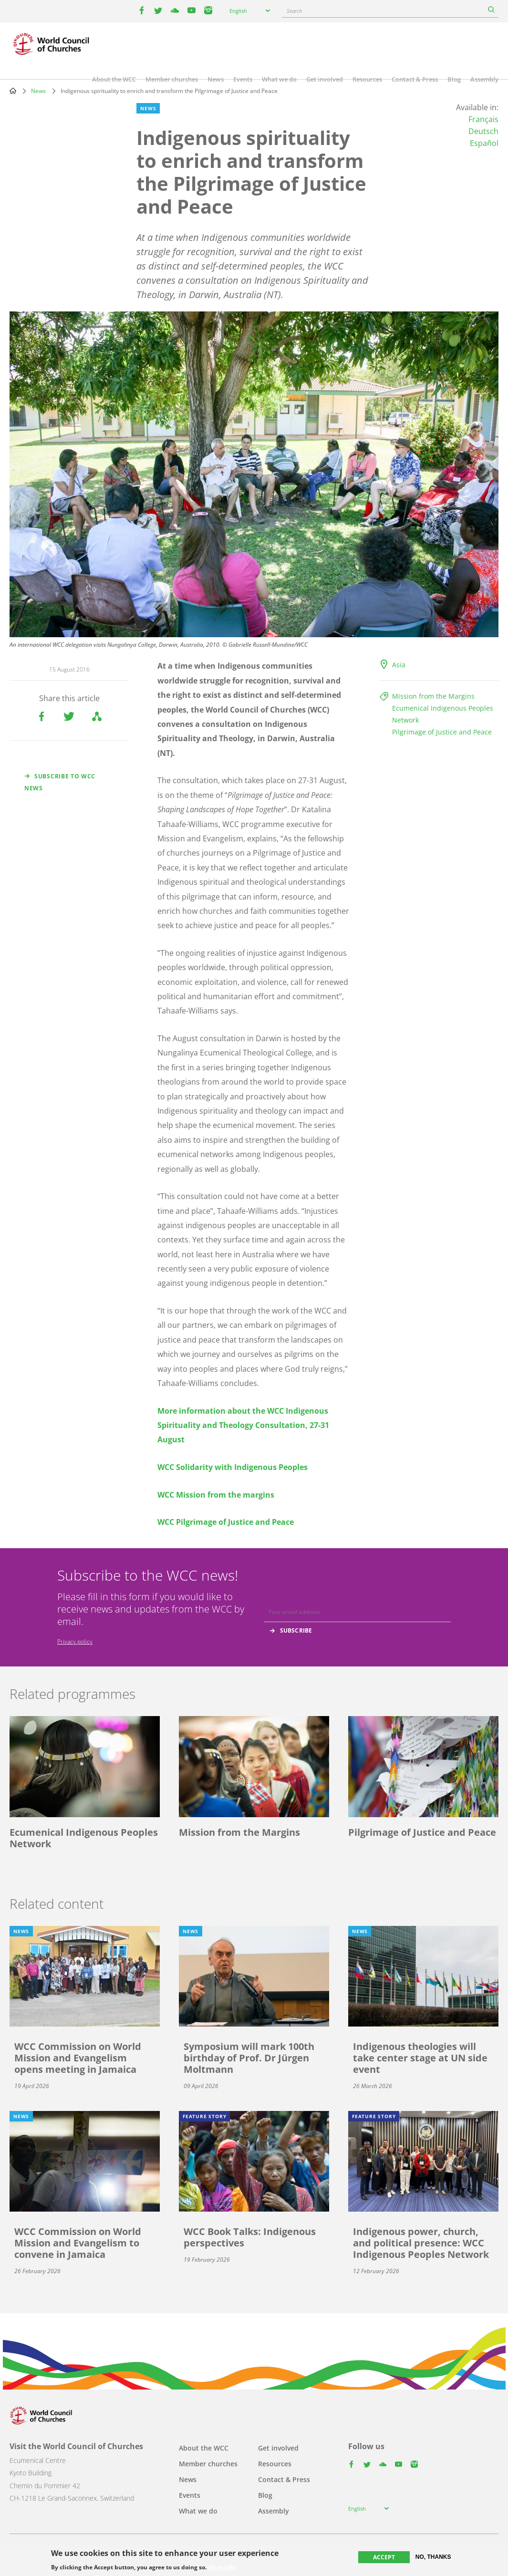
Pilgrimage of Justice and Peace (442, 731)
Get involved (324, 79)
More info (222, 2567)
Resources (367, 79)
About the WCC (114, 79)
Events (242, 79)
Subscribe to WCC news (59, 782)
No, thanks (433, 2557)
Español (484, 143)
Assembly (484, 79)
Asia (398, 664)
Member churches (171, 79)
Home (13, 90)
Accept (384, 2557)
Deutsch (483, 131)
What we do (279, 79)
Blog (454, 79)
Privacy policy (75, 1641)
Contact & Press (415, 79)
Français (483, 119)
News (215, 79)
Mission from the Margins (433, 696)
